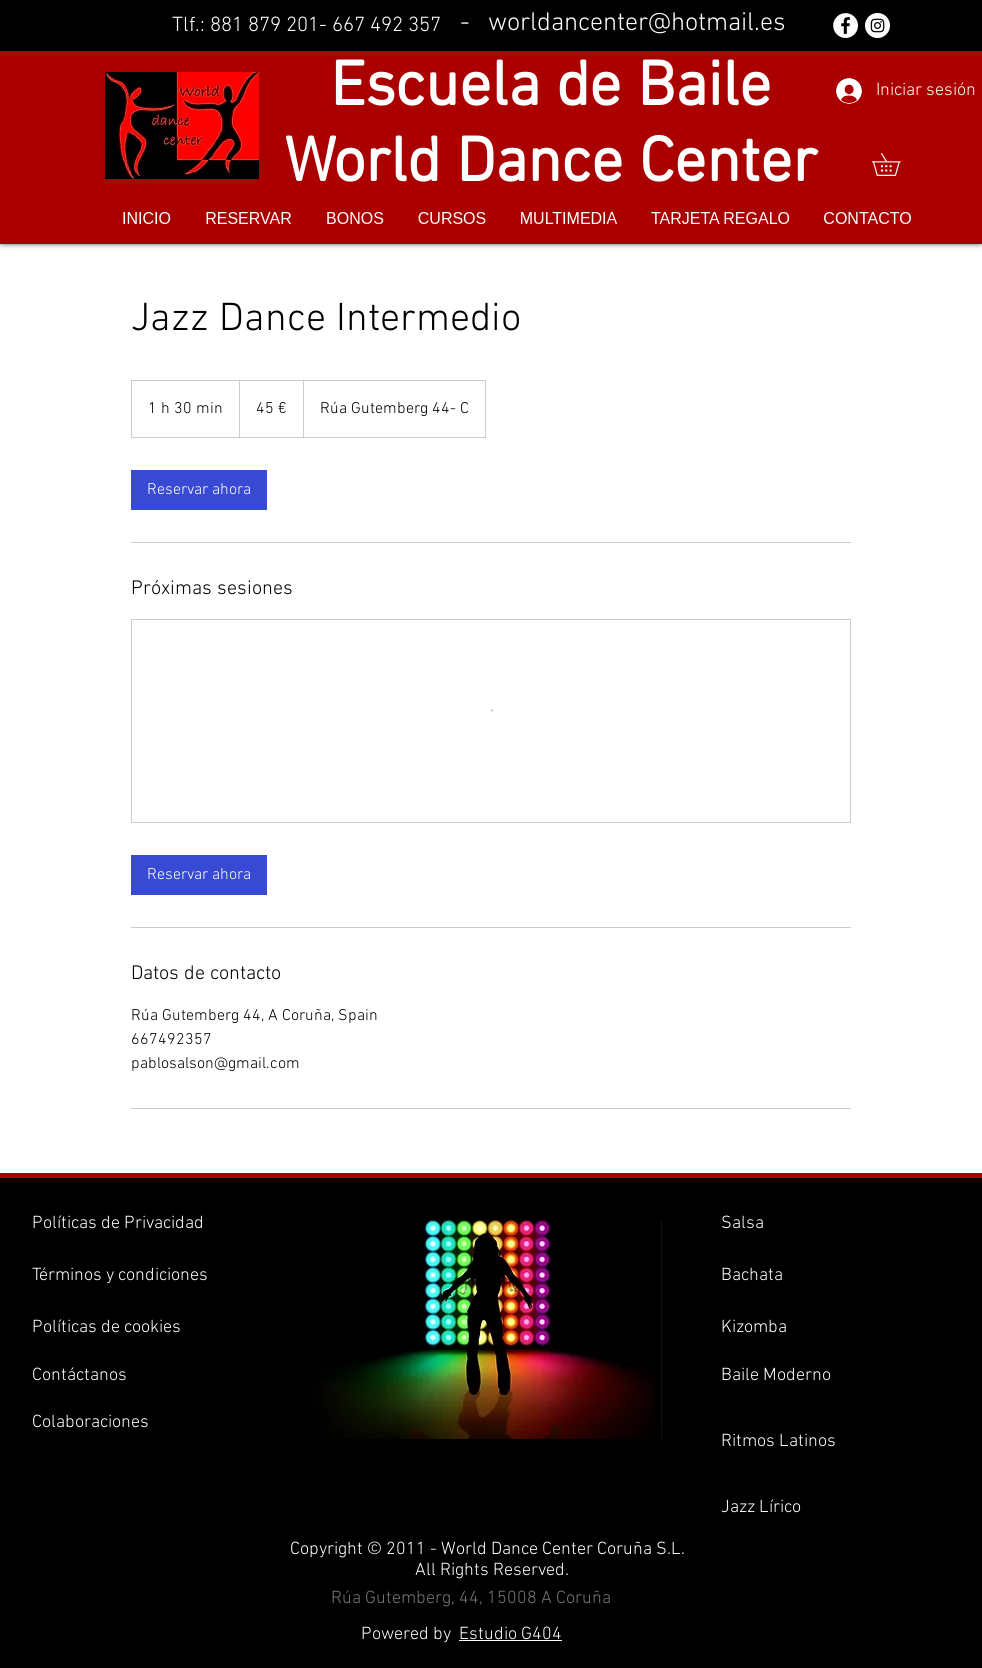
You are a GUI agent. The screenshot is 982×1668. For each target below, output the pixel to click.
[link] (199, 490)
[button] (897, 164)
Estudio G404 (510, 1634)
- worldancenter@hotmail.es (623, 23)
